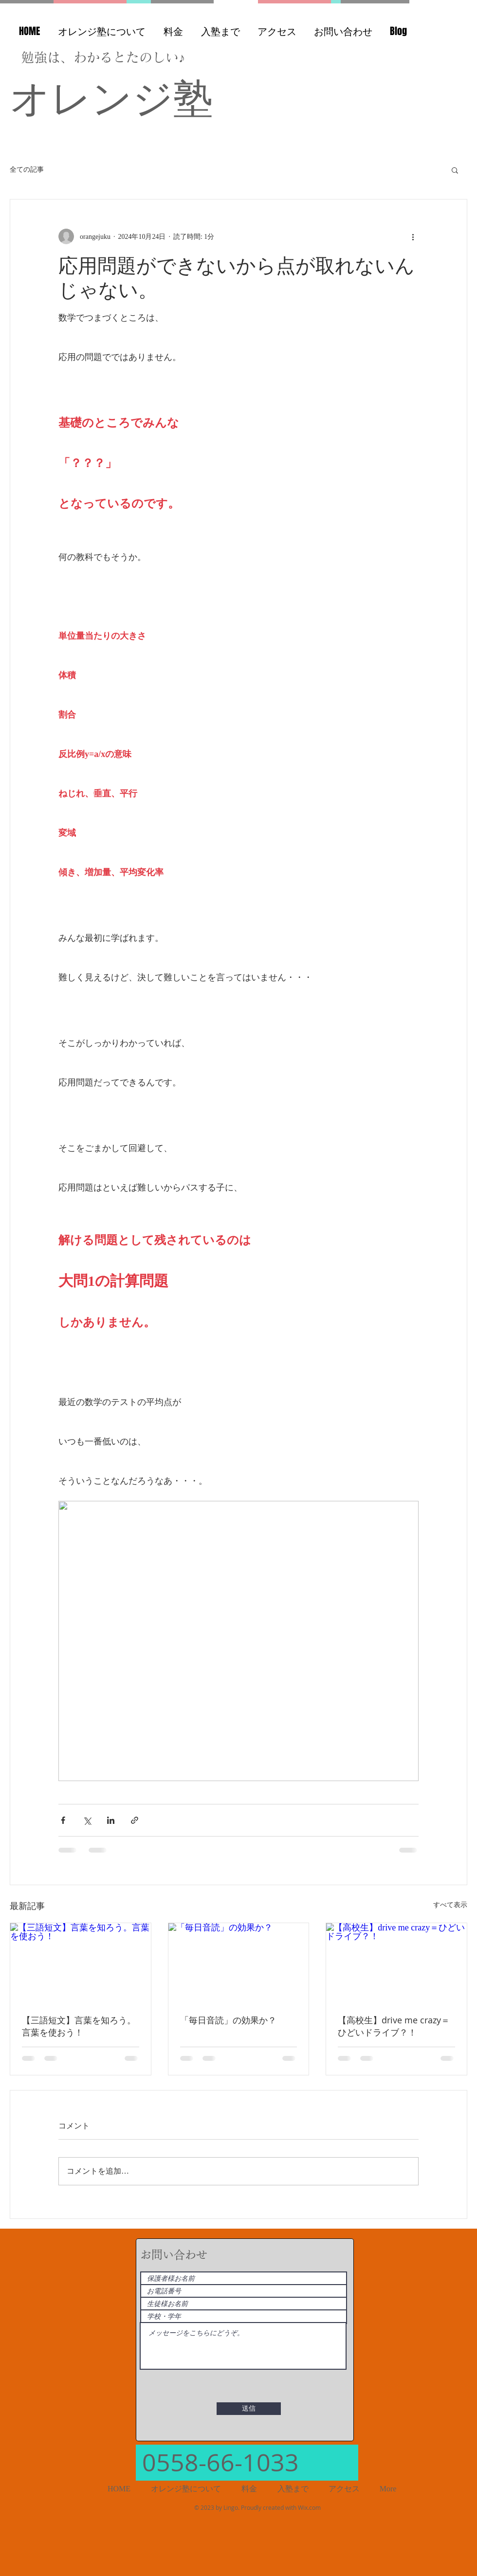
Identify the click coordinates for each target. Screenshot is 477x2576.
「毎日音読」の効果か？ (228, 2020)
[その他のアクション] (413, 236)
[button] (454, 170)
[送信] (249, 2408)
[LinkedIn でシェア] (110, 1820)
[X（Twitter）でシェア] (87, 1820)
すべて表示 (450, 1905)
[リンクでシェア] (134, 1820)
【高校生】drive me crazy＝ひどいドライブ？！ (394, 2026)
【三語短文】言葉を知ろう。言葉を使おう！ (79, 2026)
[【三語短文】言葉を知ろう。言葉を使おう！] (80, 1962)
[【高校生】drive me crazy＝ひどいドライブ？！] (396, 1962)
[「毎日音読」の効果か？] (238, 1962)
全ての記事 (27, 169)
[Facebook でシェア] (63, 1820)
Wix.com (309, 2507)
